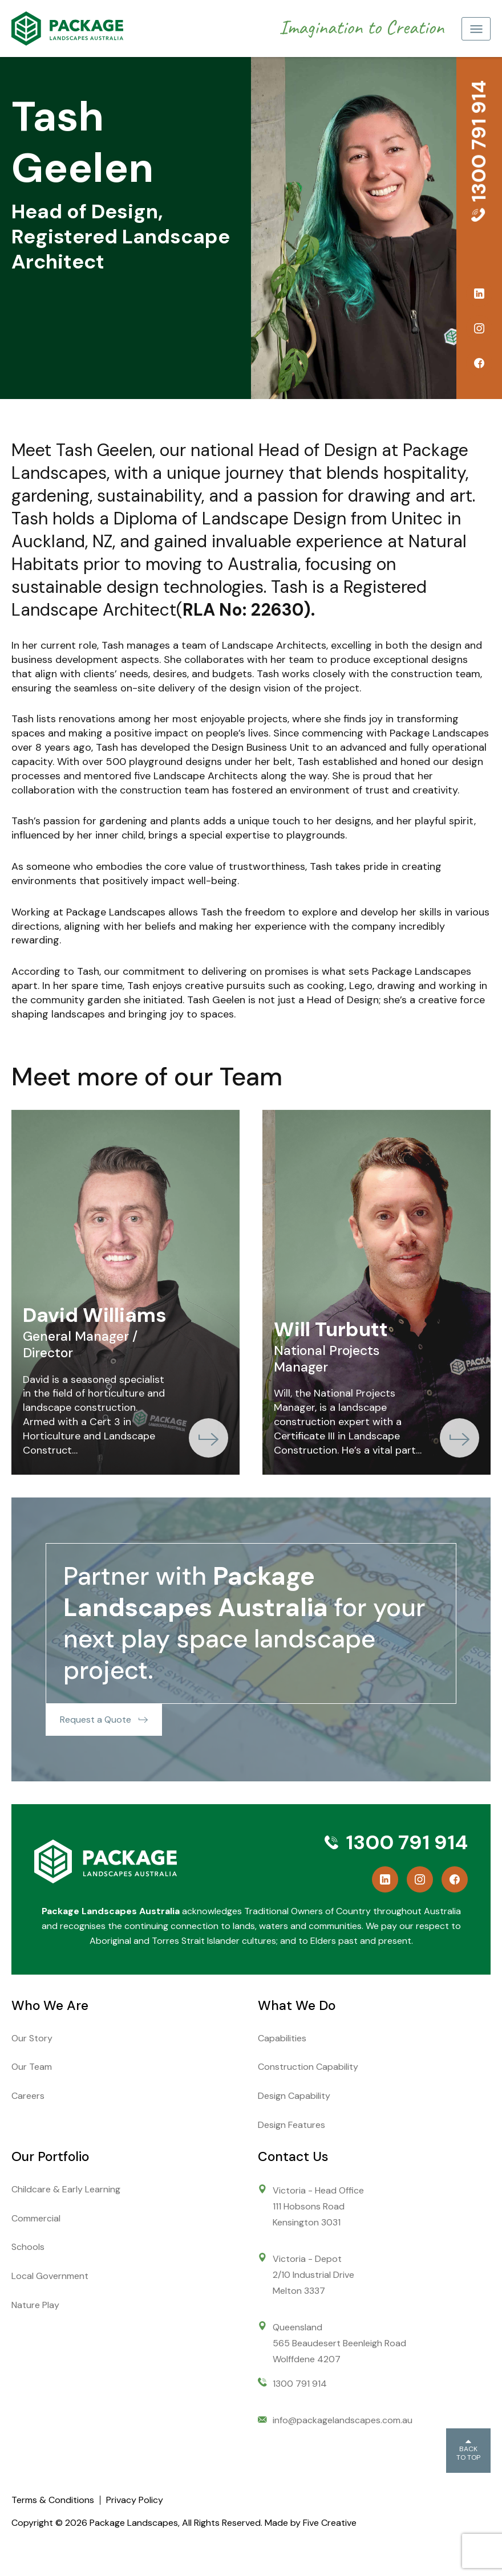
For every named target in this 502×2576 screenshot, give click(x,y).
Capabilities (282, 2038)
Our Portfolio (50, 2156)
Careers (27, 2096)
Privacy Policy (134, 2500)
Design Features (291, 2125)
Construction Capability (308, 2067)
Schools (27, 2247)
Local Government (49, 2276)
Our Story (31, 2038)
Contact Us (293, 2156)
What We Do (296, 2005)
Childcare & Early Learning (65, 2189)
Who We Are (49, 2005)
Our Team (31, 2067)
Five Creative (330, 2523)
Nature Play (35, 2305)
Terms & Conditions (52, 2500)
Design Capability (294, 2096)
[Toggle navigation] (476, 28)
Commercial (35, 2218)
